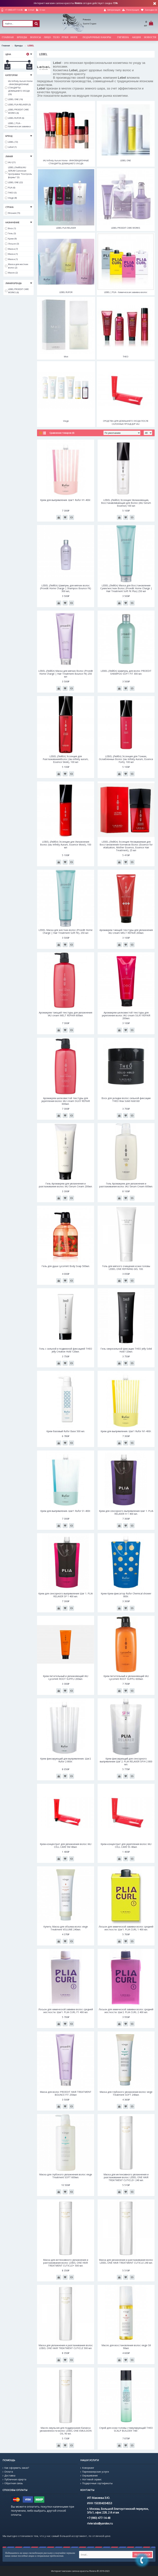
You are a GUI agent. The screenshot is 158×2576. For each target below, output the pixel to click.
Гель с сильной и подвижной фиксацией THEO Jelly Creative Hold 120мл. (65, 1350)
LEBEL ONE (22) (14, 182)
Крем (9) (10, 238)
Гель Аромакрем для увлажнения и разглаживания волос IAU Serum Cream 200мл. (65, 1185)
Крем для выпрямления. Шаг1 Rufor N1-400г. (126, 1431)
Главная (6, 45)
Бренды (19, 45)
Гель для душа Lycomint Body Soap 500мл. (66, 1266)
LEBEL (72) (11, 141)
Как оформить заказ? (16, 2468)
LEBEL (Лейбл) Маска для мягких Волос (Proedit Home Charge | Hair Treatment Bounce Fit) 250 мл (65, 673)
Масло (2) (11, 272)
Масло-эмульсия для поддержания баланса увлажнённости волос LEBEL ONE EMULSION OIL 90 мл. (66, 2430)
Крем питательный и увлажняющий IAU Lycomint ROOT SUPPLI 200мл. (65, 1677)
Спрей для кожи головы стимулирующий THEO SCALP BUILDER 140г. (126, 2429)
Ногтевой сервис (91, 2479)
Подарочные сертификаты (96, 2483)
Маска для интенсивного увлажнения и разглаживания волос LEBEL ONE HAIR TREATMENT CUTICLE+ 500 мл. (65, 2262)
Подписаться (142, 2554)
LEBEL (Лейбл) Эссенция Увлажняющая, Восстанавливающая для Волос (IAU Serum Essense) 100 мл (126, 502)
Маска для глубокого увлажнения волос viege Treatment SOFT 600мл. (65, 2176)
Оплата (8, 2471)
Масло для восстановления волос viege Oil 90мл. (126, 2347)
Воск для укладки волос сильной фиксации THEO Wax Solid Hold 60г (126, 1100)
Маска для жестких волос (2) (16, 266)
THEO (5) (10, 192)
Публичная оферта (14, 2479)
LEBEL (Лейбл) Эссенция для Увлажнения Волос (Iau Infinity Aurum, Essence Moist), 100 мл (65, 844)
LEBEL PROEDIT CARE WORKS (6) (17, 291)
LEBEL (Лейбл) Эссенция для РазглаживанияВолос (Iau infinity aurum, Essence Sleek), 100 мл (66, 759)
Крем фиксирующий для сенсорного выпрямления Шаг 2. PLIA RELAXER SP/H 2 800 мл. (126, 1761)
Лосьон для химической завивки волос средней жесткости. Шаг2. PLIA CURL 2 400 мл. (126, 2011)
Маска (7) (11, 248)
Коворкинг (87, 2468)
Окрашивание (89, 2475)
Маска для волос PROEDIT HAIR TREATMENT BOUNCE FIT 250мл (65, 2093)
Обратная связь (13, 2483)
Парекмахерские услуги (94, 2471)
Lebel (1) (10, 146)
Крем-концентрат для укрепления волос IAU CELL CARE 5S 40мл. (126, 1845)
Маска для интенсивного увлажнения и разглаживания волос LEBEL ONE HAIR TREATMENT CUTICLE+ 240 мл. (126, 2177)
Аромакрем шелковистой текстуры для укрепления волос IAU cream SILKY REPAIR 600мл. (65, 1101)
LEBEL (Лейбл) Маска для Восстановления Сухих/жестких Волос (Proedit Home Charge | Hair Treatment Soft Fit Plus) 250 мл (126, 588)
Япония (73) (12, 212)
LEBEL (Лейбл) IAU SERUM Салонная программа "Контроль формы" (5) (18, 172)
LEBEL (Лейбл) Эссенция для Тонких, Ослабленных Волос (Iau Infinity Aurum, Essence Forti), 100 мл (126, 759)
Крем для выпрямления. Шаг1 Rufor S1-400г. (65, 1511)
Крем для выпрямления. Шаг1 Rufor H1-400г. (65, 500)
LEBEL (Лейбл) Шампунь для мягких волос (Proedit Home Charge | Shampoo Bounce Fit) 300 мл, (65, 588)
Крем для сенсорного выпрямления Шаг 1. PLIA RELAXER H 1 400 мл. (126, 1512)
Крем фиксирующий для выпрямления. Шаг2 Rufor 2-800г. (65, 1760)
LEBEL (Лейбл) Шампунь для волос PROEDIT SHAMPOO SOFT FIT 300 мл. (126, 672)
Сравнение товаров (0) (61, 432)
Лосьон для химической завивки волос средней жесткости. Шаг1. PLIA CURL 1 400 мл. (126, 1928)
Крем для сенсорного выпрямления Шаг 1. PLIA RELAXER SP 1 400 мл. (65, 1595)
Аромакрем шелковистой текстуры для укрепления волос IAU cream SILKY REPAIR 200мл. (126, 1015)
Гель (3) (10, 233)
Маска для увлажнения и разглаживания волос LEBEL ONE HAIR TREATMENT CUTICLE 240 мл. (126, 2261)
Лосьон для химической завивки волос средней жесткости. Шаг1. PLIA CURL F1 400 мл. (65, 2011)
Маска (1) (11, 253)
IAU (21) (10, 162)
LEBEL (30, 45)
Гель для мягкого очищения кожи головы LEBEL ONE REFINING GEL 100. (126, 1267)
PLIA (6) (10, 187)
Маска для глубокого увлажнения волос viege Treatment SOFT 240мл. (126, 2093)
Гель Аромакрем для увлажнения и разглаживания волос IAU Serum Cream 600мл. (126, 1185)
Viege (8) (11, 197)
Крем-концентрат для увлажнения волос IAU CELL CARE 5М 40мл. (65, 1845)
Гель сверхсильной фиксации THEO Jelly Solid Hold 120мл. (126, 1350)
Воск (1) (10, 228)
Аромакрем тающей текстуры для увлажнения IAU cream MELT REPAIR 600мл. (65, 1014)
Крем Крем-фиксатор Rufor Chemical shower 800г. (126, 1595)
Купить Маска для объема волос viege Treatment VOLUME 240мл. (65, 1928)
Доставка (9, 2475)
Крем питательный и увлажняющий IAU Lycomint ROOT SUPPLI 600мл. (126, 1677)
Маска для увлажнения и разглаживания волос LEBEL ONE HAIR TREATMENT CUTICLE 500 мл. (66, 2347)
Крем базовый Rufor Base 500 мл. (65, 1431)
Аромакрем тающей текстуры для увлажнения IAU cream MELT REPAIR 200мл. (126, 931)
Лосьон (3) (12, 243)
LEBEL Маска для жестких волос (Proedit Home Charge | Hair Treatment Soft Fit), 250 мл (66, 931)
